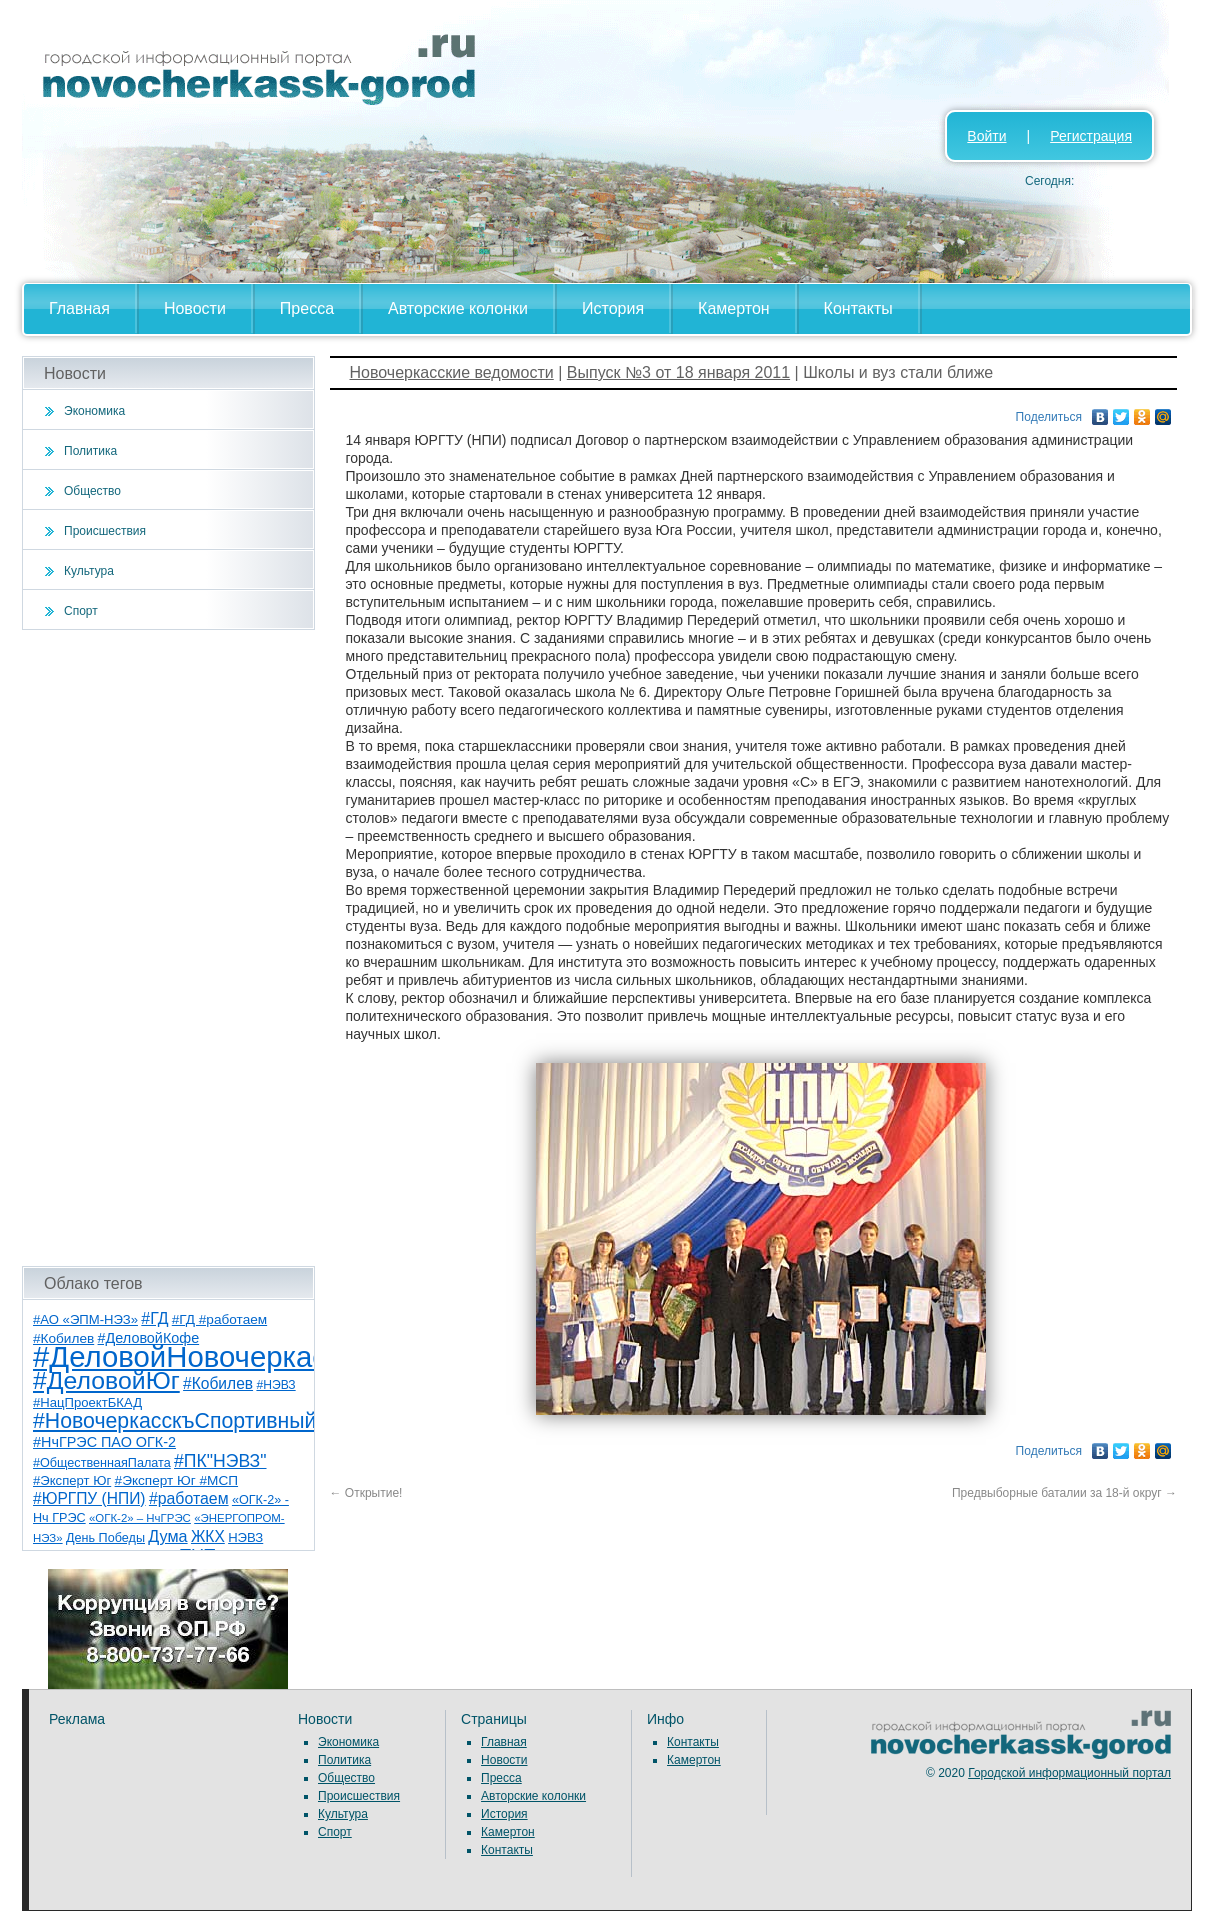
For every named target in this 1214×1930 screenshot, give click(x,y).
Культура (89, 571)
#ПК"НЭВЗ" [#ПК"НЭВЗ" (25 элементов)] (220, 1461)
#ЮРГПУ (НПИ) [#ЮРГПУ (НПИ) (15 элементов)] (89, 1498)
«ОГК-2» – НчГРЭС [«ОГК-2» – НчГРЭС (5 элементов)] (140, 1518)
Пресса (307, 308)
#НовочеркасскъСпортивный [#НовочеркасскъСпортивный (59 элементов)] (175, 1421)
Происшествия (105, 531)
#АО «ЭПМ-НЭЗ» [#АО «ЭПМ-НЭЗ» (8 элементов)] (85, 1319)
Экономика (94, 411)
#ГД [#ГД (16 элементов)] (154, 1318)
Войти (986, 136)
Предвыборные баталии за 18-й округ (1064, 1493)
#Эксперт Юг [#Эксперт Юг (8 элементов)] (72, 1480)
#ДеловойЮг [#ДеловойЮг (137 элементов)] (106, 1380)
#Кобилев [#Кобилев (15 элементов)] (218, 1383)
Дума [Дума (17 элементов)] (167, 1536)
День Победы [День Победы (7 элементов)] (105, 1538)
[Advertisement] (168, 948)
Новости (195, 308)
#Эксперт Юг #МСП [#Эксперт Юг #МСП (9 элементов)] (177, 1480)
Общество (92, 491)
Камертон (734, 308)
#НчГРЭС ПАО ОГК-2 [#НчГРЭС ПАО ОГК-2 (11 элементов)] (104, 1442)
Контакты (858, 308)
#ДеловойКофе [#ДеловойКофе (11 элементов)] (149, 1338)
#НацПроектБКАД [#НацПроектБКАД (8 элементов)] (87, 1402)
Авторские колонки (458, 308)
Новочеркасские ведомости (452, 372)
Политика (90, 451)
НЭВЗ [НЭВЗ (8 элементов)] (245, 1537)
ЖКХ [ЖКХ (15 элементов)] (208, 1536)
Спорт (81, 611)
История (613, 308)
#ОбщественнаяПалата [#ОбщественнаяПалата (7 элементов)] (102, 1463)
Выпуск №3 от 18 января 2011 (678, 372)
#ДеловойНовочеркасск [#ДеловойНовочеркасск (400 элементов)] (193, 1356)
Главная (79, 308)
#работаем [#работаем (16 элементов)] (189, 1498)
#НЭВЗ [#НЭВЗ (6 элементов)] (275, 1385)
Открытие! (366, 1493)
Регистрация (1091, 136)
